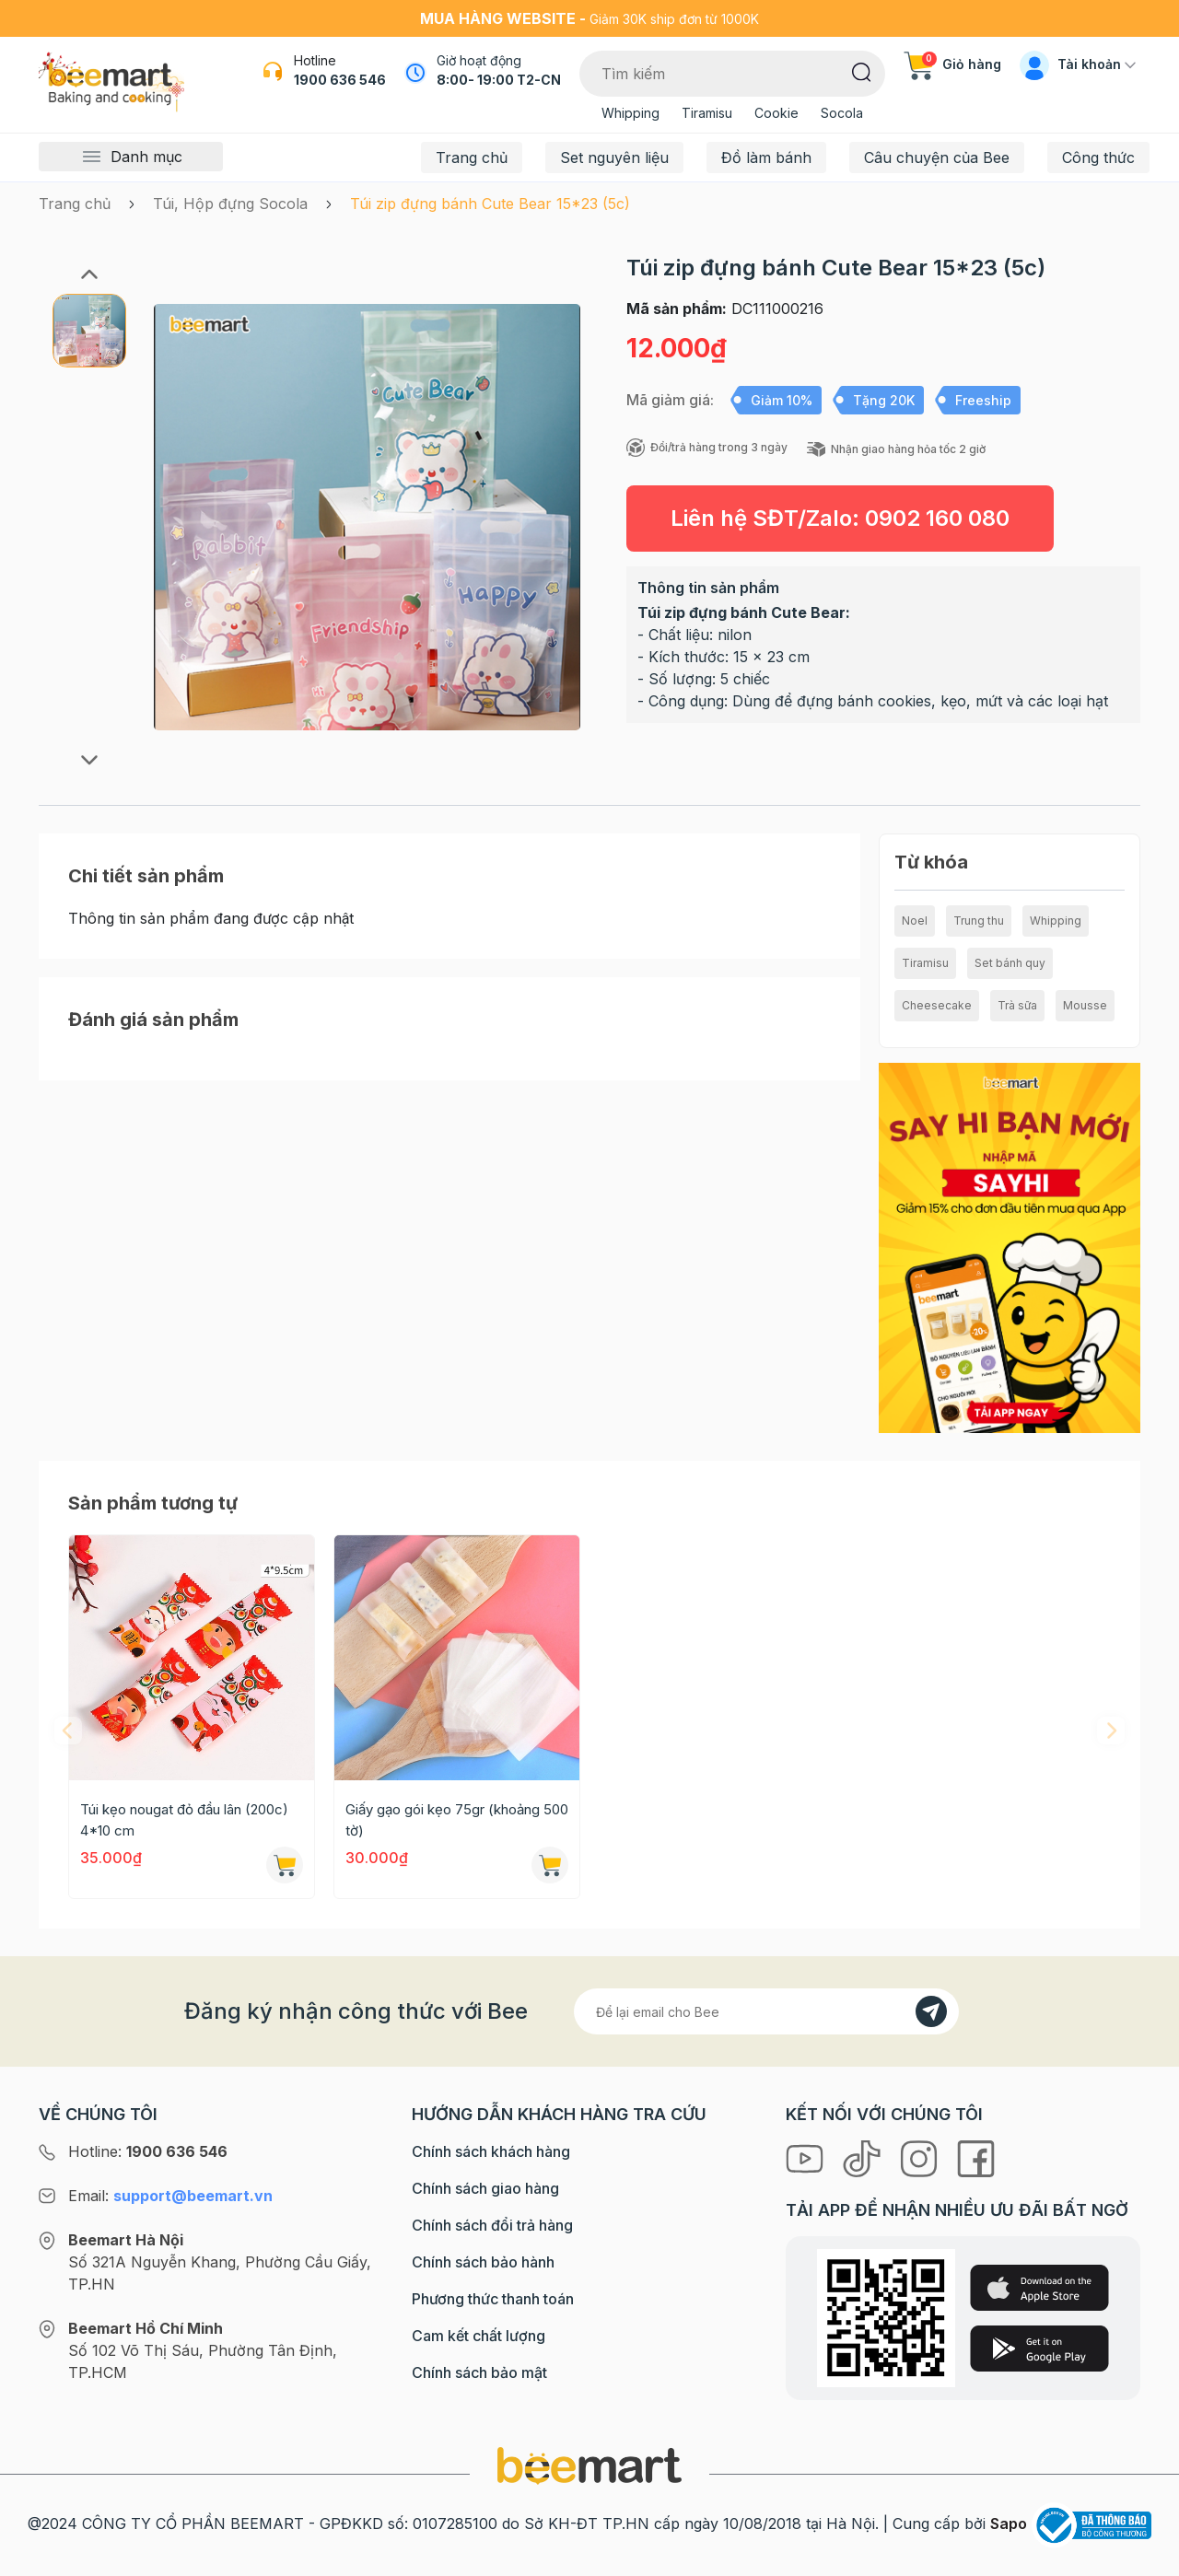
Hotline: (148, 2151)
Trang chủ (472, 157)
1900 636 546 (340, 79)
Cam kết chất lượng (478, 2335)
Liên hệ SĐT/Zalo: (840, 518)
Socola (842, 113)
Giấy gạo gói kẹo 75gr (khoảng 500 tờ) (456, 1820)
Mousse (1085, 1005)
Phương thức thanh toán (493, 2299)
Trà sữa (1017, 1005)
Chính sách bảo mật (479, 2372)
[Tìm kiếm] (861, 71)
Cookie (776, 113)
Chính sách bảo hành (483, 2262)
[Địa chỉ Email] (766, 2011)
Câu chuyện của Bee (937, 157)
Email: (170, 2195)
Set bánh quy (1010, 963)
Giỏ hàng (952, 64)
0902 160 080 (937, 518)
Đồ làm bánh (766, 157)
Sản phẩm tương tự (153, 1503)
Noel (915, 920)
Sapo (1008, 2523)
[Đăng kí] (931, 2011)
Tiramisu (707, 113)
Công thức (1098, 157)
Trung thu (978, 920)
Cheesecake (937, 1005)
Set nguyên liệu (614, 157)
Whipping (630, 113)
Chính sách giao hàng (485, 2188)
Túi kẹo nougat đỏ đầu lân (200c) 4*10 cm (184, 1820)
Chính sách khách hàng (491, 2151)
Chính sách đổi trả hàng (492, 2225)
